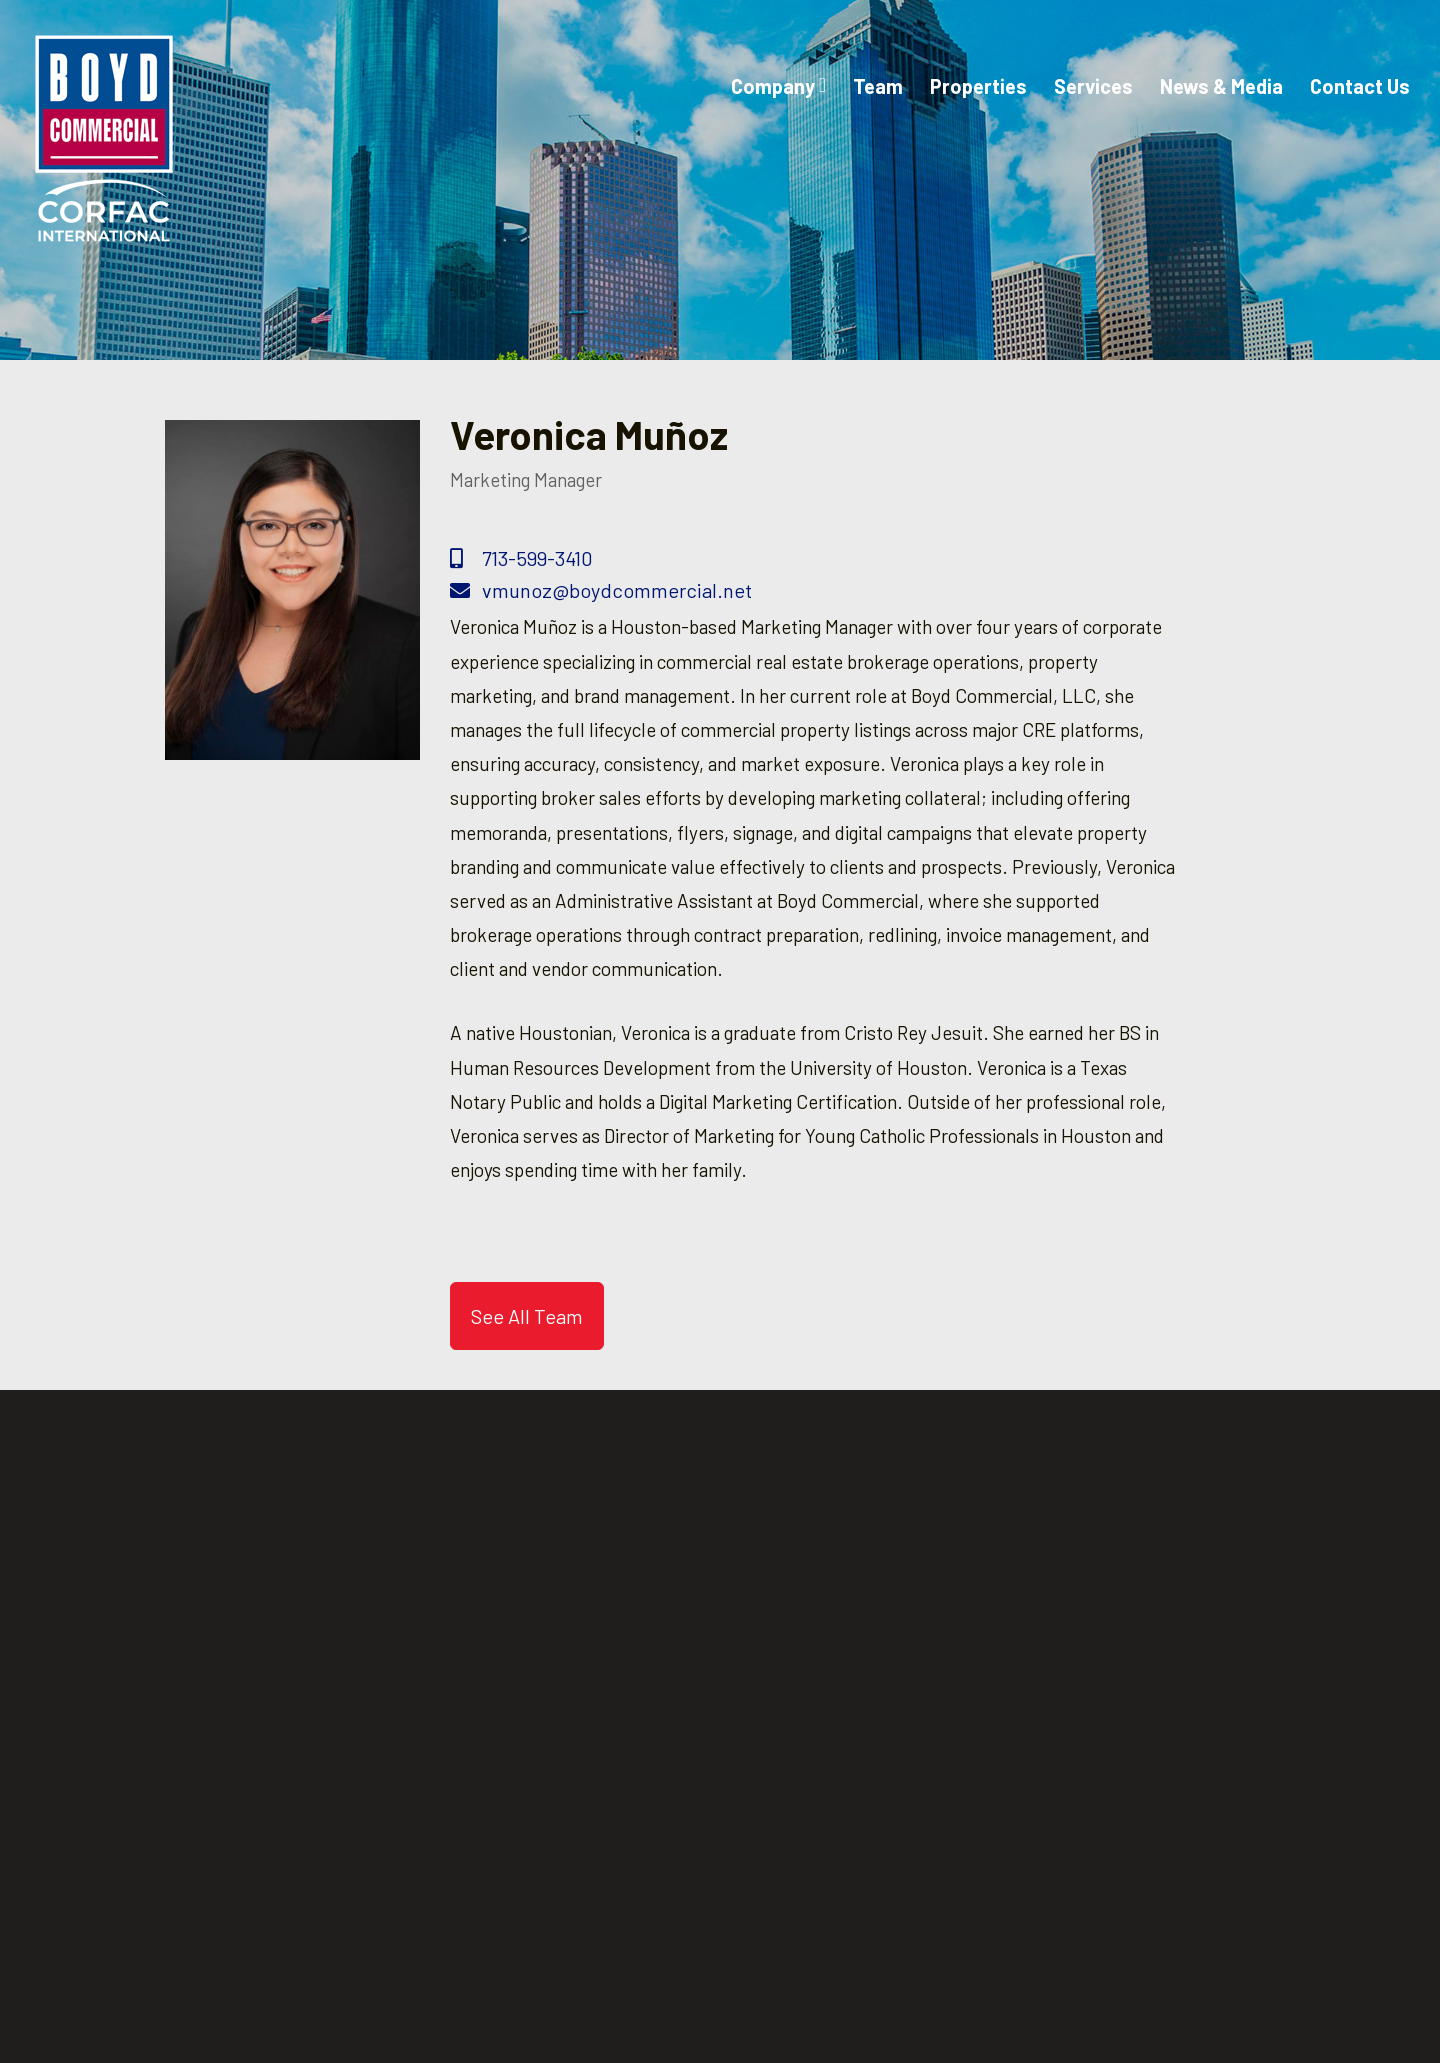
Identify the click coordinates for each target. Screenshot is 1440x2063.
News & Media (1221, 86)
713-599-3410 (521, 558)
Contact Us (1360, 86)
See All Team (527, 1316)
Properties (978, 86)
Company (778, 86)
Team (878, 86)
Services (1093, 86)
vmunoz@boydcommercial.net (601, 590)
